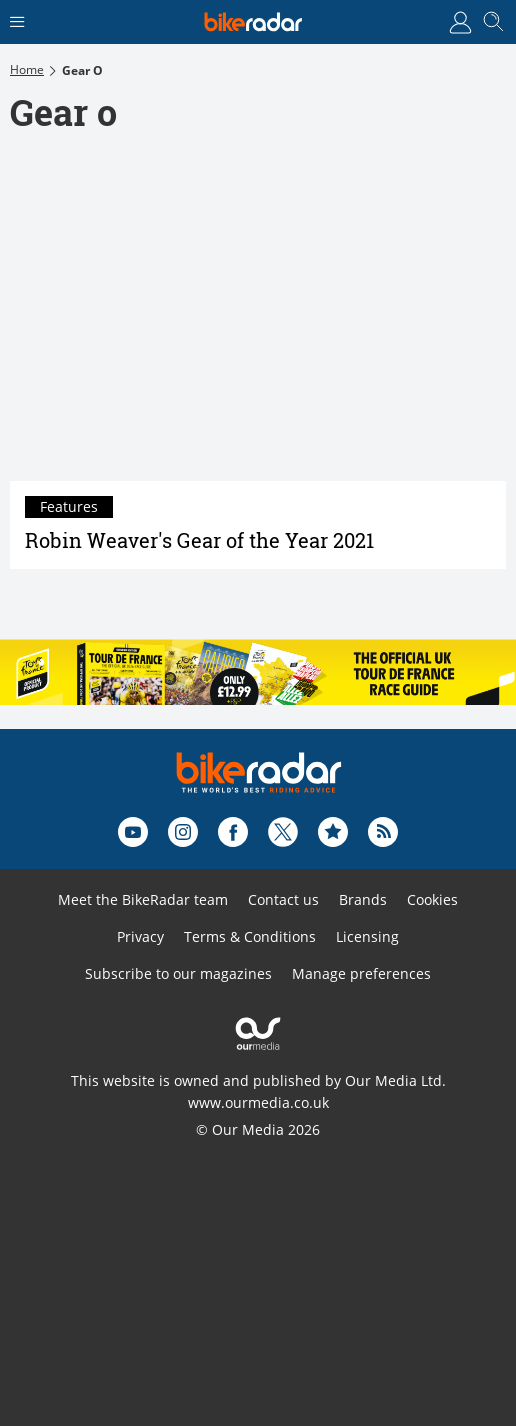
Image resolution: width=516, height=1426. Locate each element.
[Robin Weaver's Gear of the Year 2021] (258, 316)
